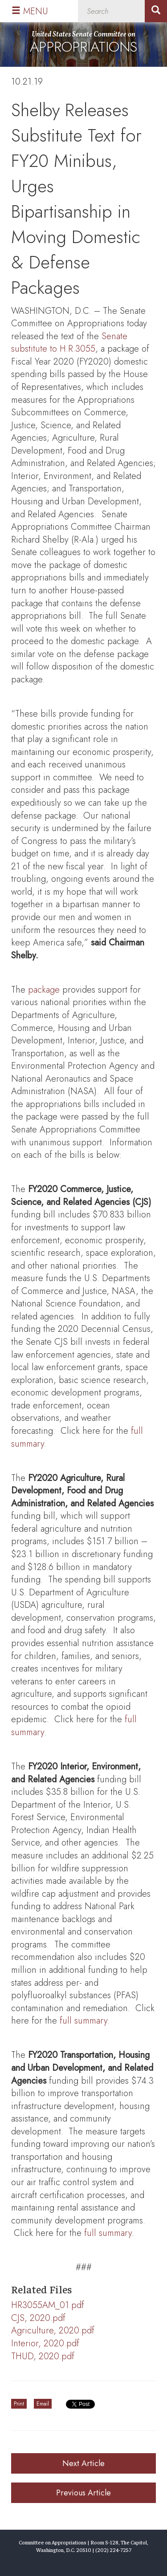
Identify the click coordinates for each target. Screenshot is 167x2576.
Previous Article (83, 2493)
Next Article (83, 2463)
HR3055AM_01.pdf (47, 2305)
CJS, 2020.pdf (38, 2318)
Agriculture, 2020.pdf (52, 2330)
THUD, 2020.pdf (42, 2356)
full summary (83, 2020)
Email (43, 2404)
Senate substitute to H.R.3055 (69, 343)
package (44, 989)
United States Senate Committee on (83, 43)
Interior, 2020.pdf (45, 2343)
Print (19, 2404)
